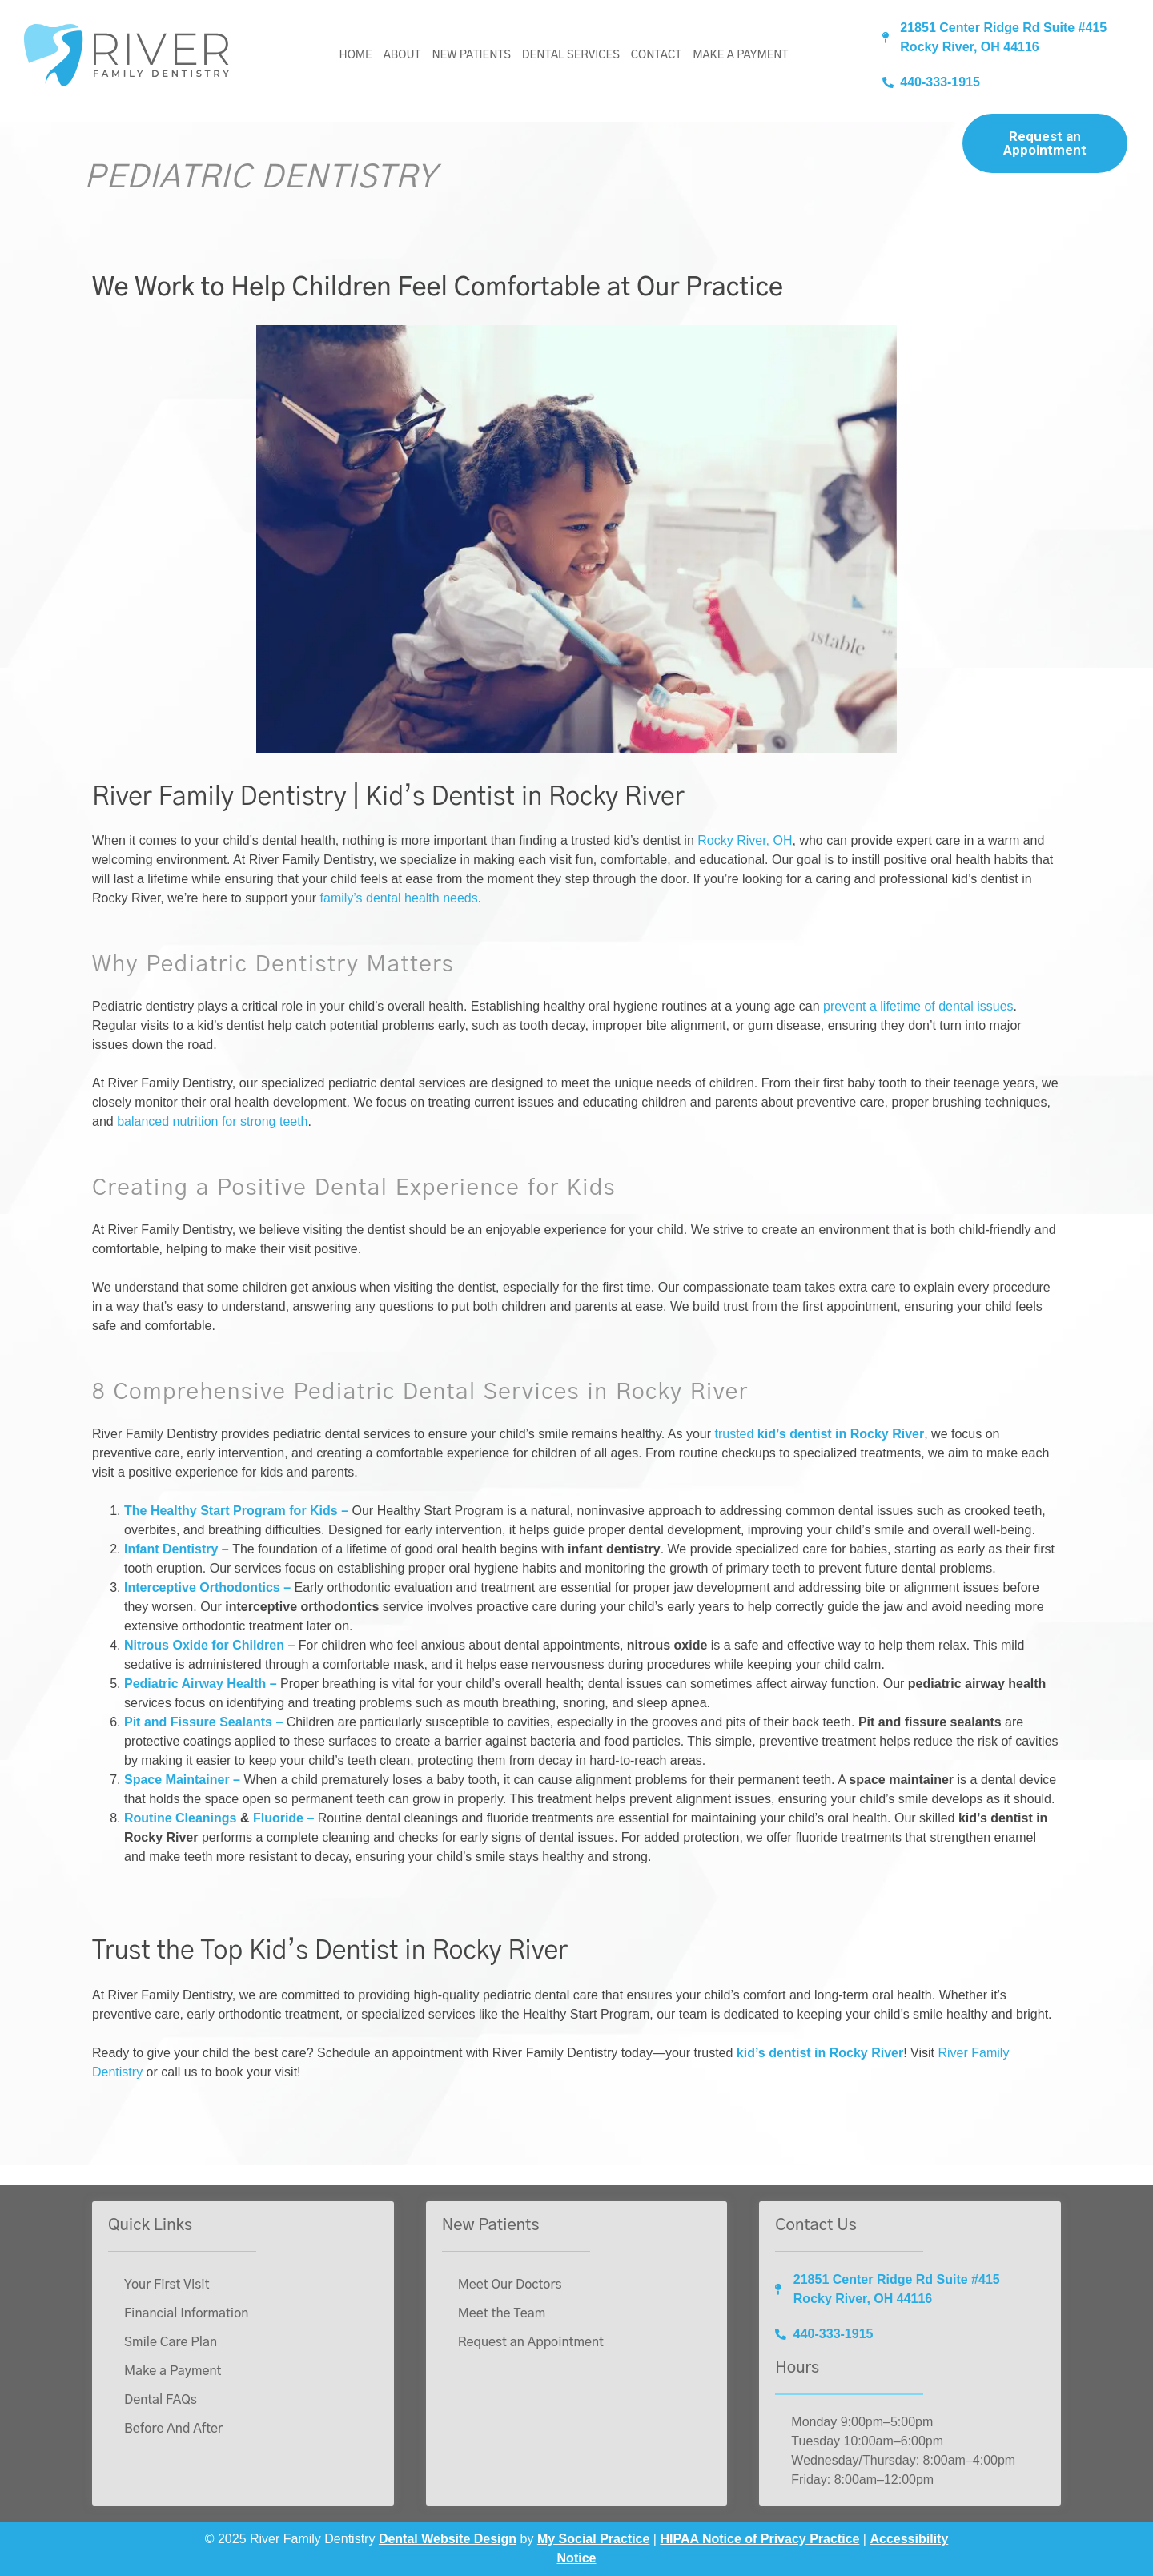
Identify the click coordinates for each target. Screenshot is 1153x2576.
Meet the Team (502, 2313)
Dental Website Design (447, 2539)
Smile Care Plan (170, 2342)
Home (355, 55)
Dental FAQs (160, 2399)
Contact (656, 55)
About (402, 55)
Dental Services (571, 55)
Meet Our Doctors (510, 2284)
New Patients (471, 55)
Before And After (173, 2428)
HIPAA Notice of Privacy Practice (759, 2539)
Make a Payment (740, 55)
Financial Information (186, 2313)
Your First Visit (167, 2284)
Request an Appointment (1045, 143)
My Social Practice (593, 2539)
